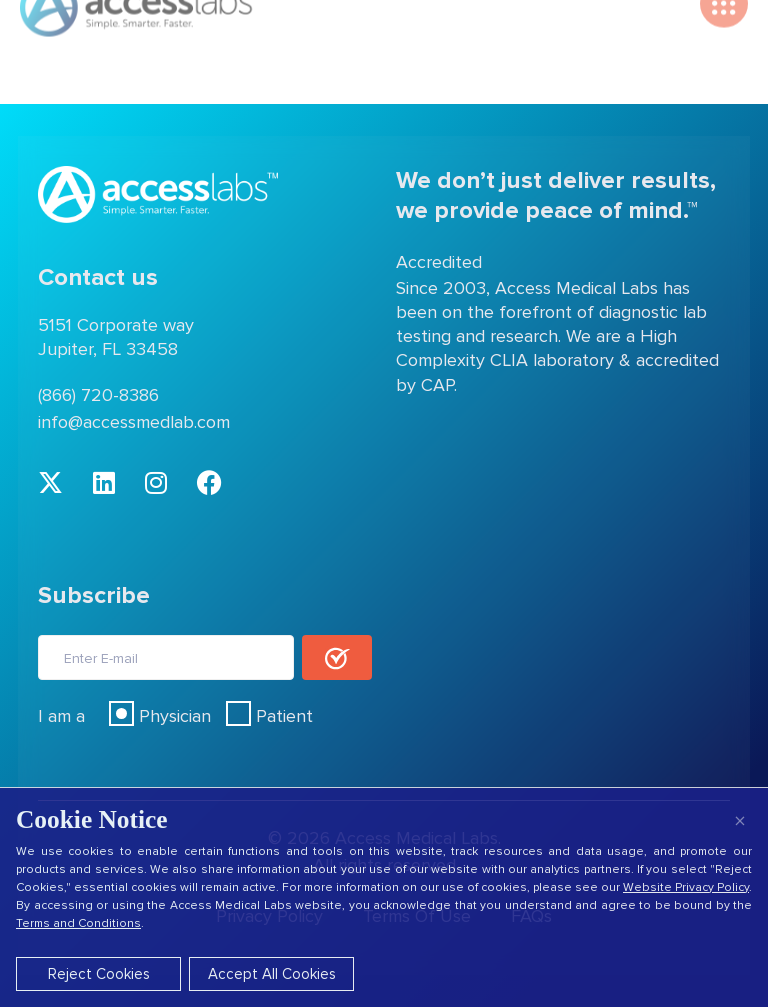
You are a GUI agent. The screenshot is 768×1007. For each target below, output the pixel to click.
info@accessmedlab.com (134, 422)
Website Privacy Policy (686, 887)
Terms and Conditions (78, 923)
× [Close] (740, 820)
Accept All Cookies (272, 974)
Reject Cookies (99, 974)
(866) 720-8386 (98, 395)
